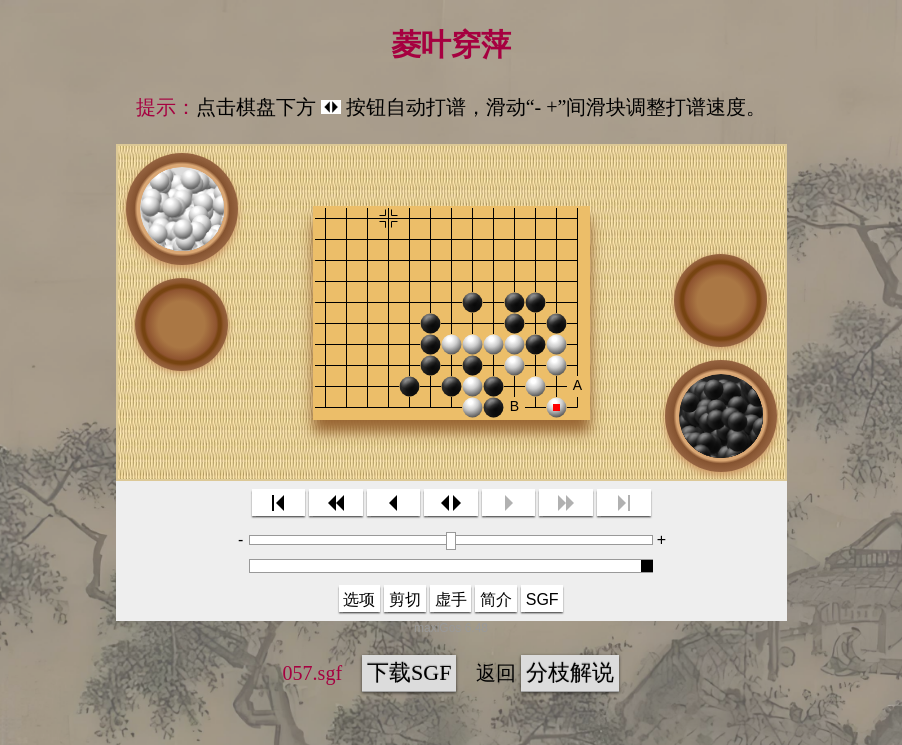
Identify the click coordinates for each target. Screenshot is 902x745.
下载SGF (409, 672)
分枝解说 (570, 672)
